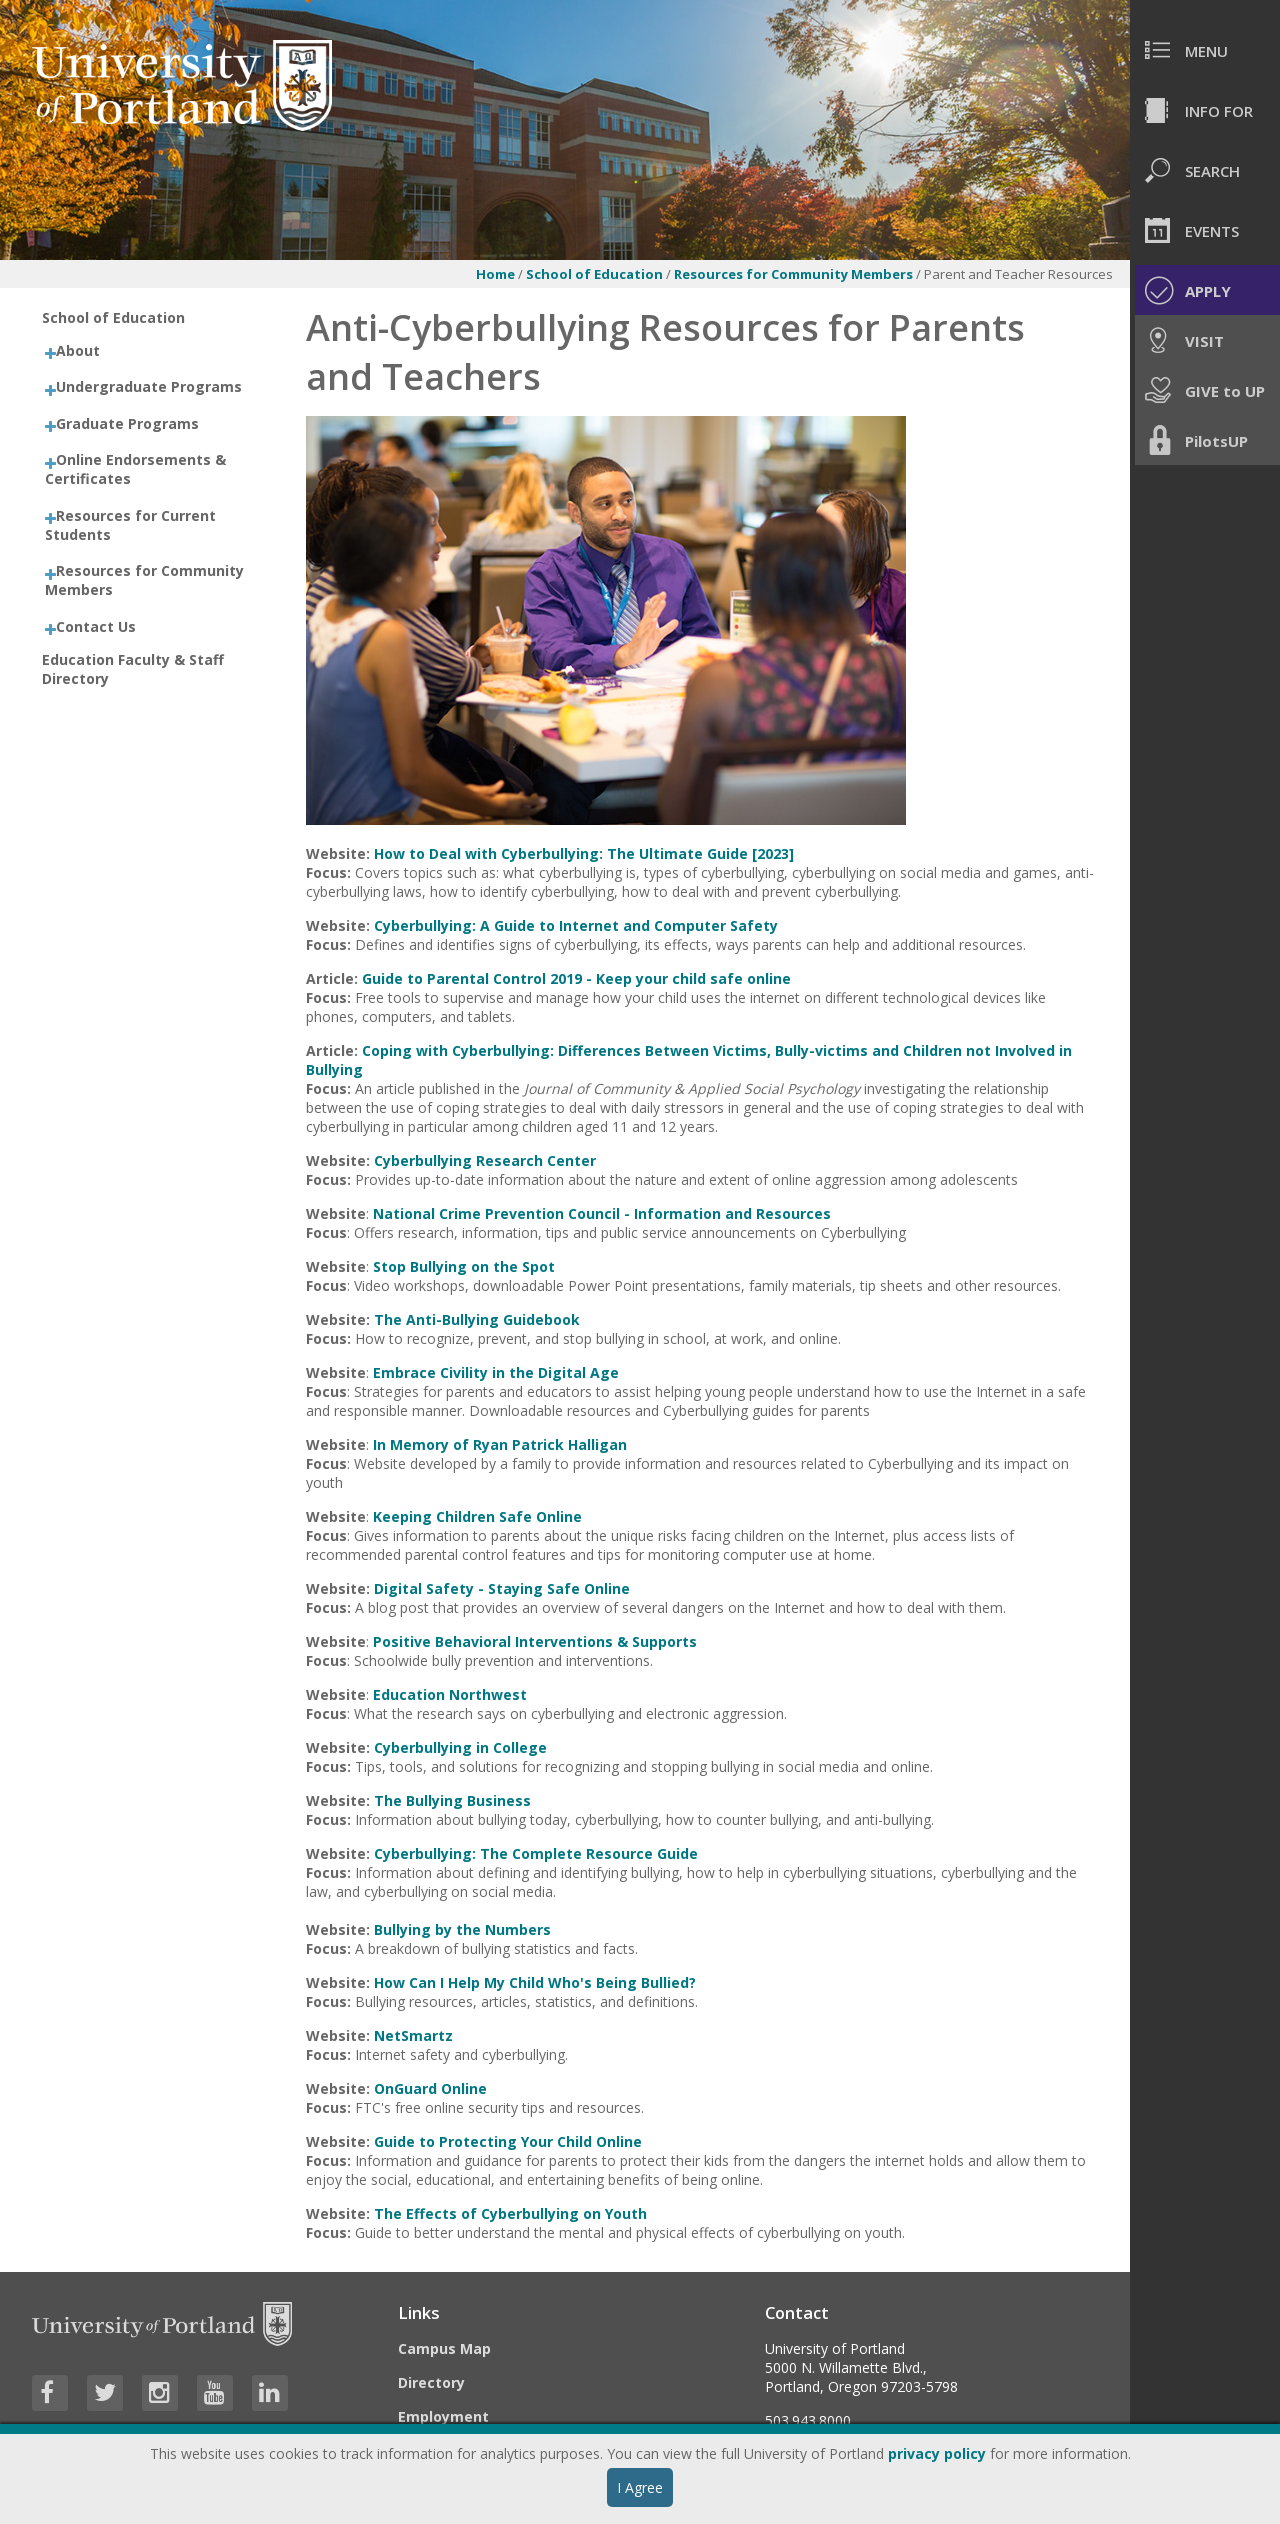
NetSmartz (413, 2035)
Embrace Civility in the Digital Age (496, 1372)
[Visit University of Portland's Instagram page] (160, 2393)
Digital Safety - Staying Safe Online (502, 1588)
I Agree (640, 2487)
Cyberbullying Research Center (485, 1160)
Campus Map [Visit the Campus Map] (444, 2348)
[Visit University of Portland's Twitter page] (105, 2393)
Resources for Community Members (795, 274)
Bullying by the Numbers (462, 1929)
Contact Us (96, 626)
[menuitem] (1205, 50)
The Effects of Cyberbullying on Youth (510, 2213)
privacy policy (937, 2453)
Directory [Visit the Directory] (431, 2382)
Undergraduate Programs (149, 386)
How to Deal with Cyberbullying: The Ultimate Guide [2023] (584, 853)
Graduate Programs (127, 423)
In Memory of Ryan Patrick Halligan (500, 1444)
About (78, 350)
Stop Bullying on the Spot (464, 1266)
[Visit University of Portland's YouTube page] (215, 2393)
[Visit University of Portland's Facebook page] (50, 2393)
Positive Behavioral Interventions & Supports (535, 1641)
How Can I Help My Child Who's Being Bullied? (535, 1982)
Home (495, 274)
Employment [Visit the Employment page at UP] (443, 2416)
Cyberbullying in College (460, 1747)
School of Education (594, 274)
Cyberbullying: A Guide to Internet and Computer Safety (576, 925)
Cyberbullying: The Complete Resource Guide (536, 1853)
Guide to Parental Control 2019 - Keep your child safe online (576, 978)
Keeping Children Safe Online (477, 1516)
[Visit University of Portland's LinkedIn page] (270, 2393)
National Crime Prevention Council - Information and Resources (602, 1213)
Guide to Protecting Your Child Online (508, 2141)
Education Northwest (450, 1694)
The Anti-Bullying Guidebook (477, 1319)
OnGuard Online (430, 2088)
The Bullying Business (452, 1800)
